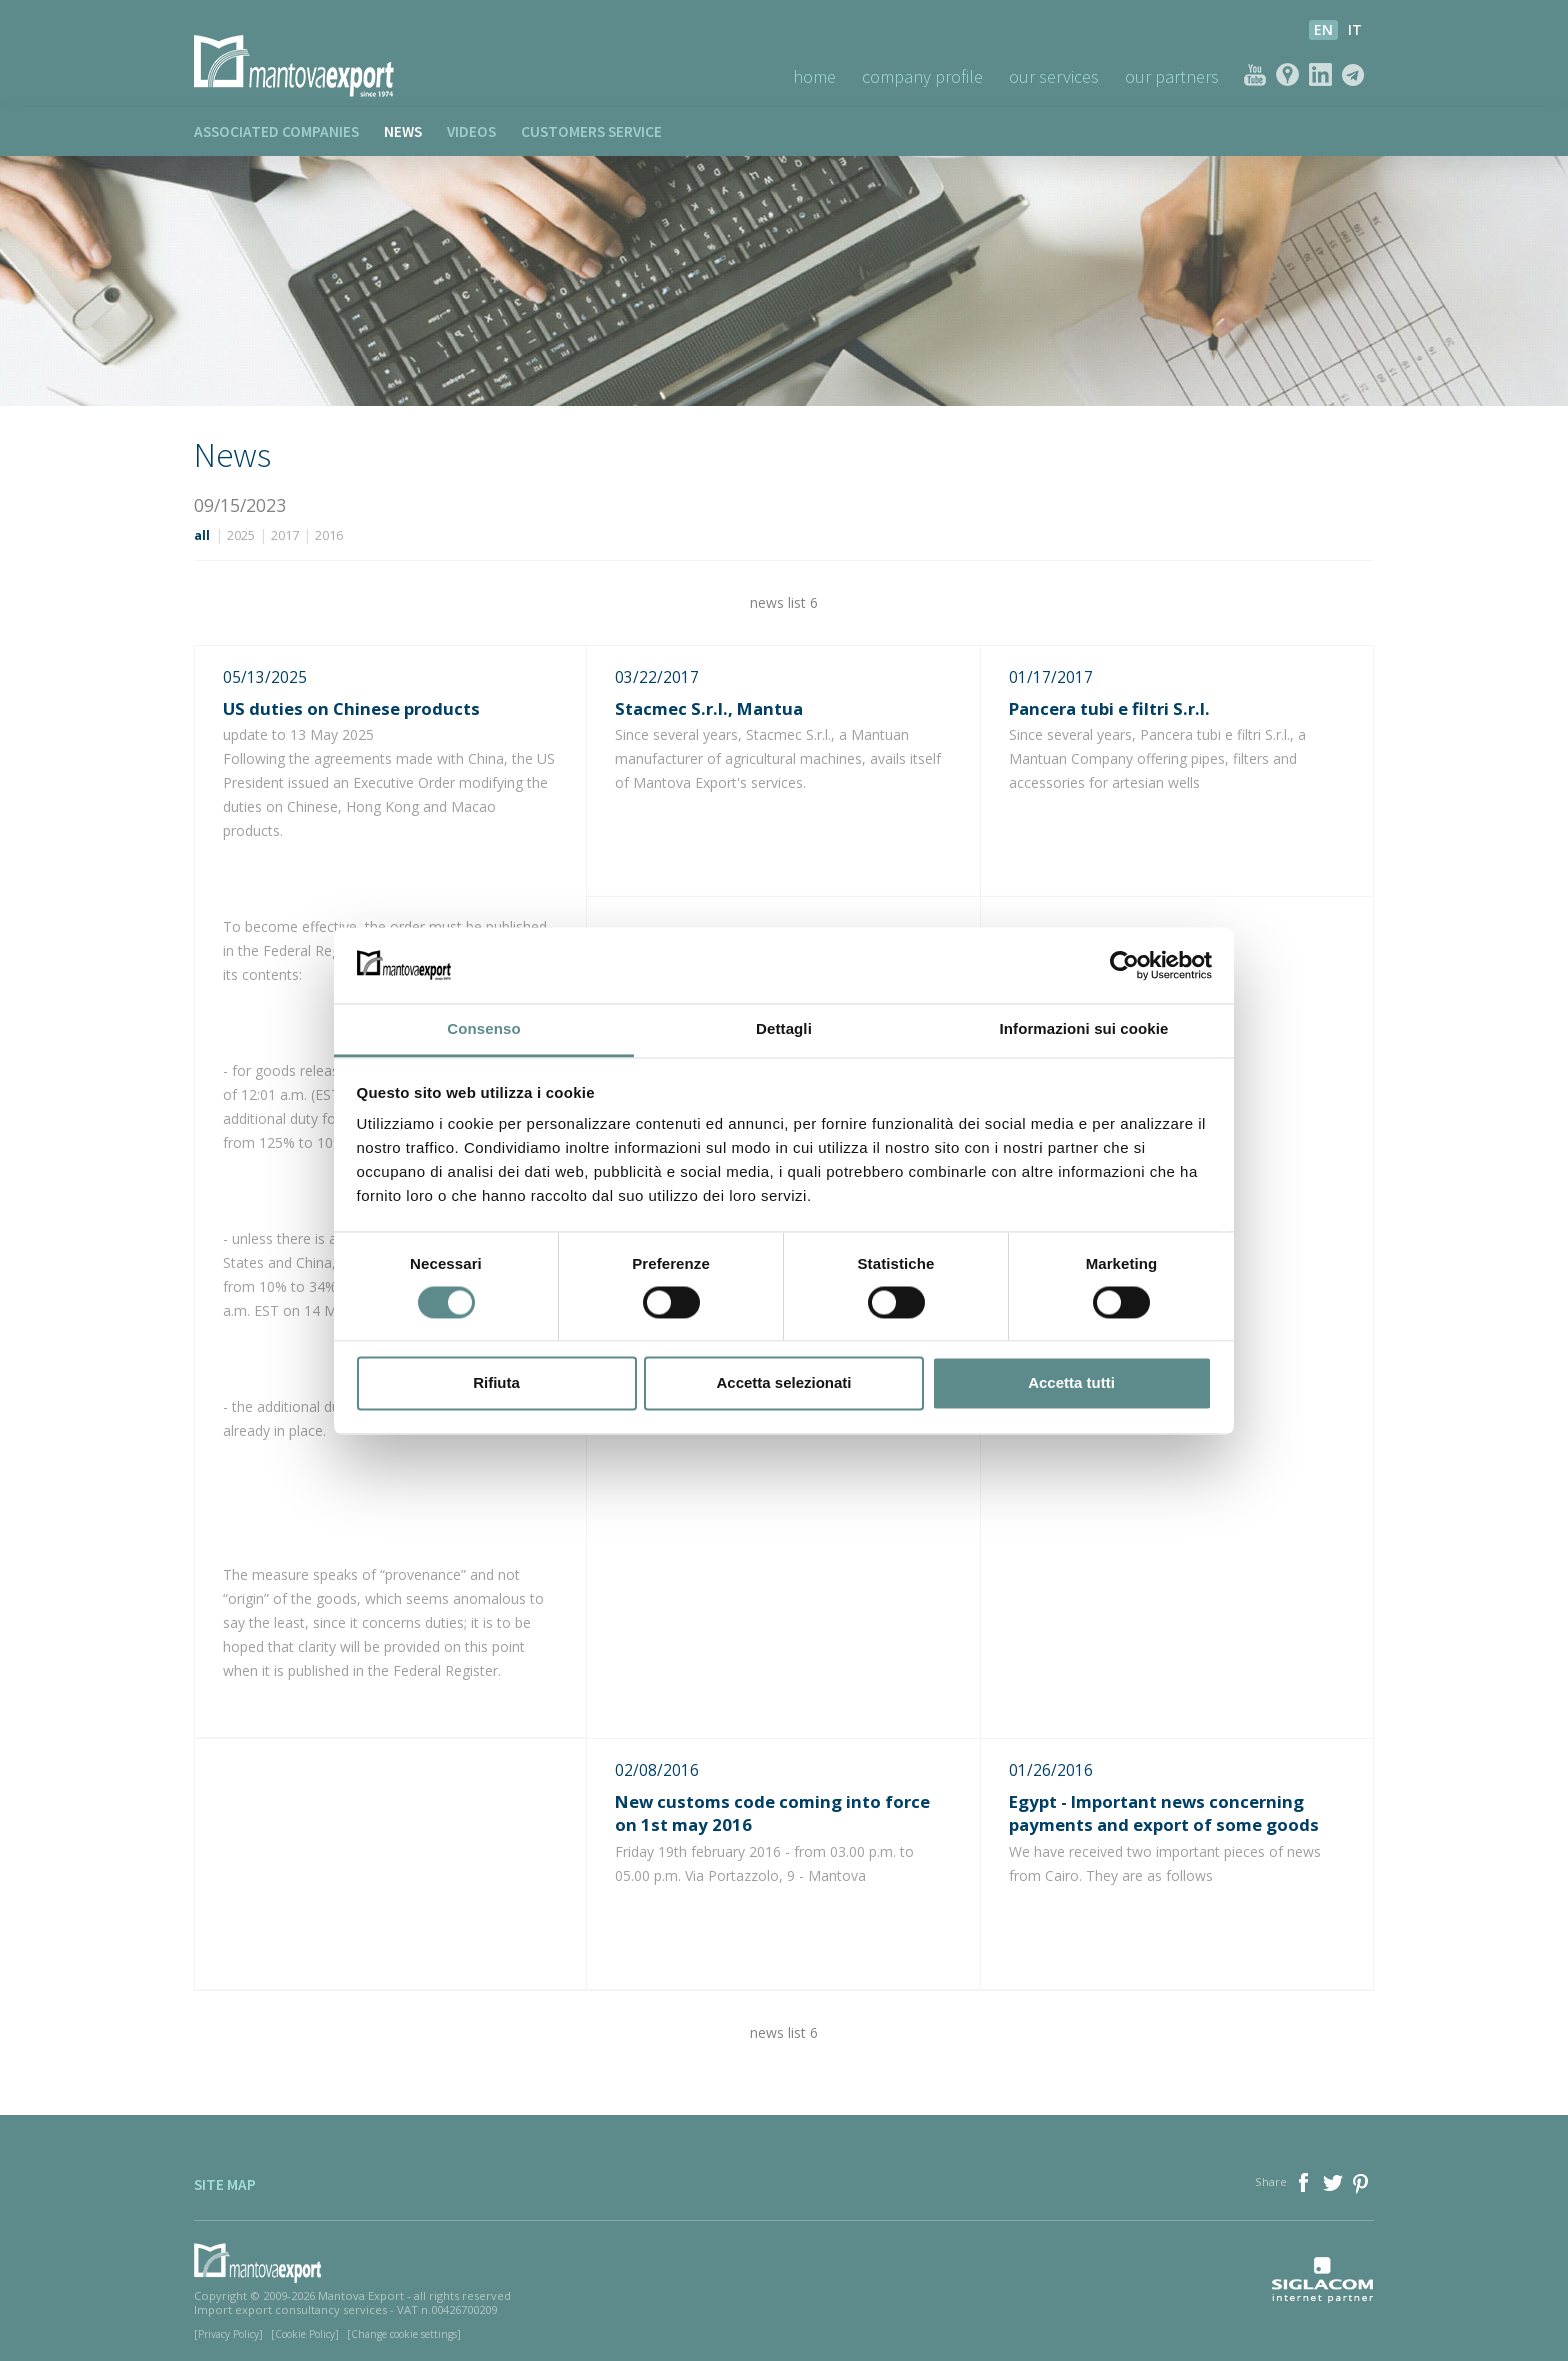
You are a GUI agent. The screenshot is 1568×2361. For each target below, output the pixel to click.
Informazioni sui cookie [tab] (1084, 1029)
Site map (225, 2184)
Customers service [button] (591, 131)
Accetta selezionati (783, 1383)
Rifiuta (496, 1383)
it (1355, 29)
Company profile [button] (922, 76)
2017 (285, 535)
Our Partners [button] (1172, 76)
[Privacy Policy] (228, 2334)
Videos (471, 131)
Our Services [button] (1054, 76)
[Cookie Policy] (305, 2334)
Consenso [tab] (483, 1029)
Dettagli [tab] (784, 1029)
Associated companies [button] (276, 131)
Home (814, 76)
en (1323, 29)
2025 (241, 535)
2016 (329, 535)
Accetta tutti (1071, 1383)
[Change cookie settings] (404, 2334)
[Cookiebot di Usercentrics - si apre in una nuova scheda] (1124, 965)
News (403, 131)
